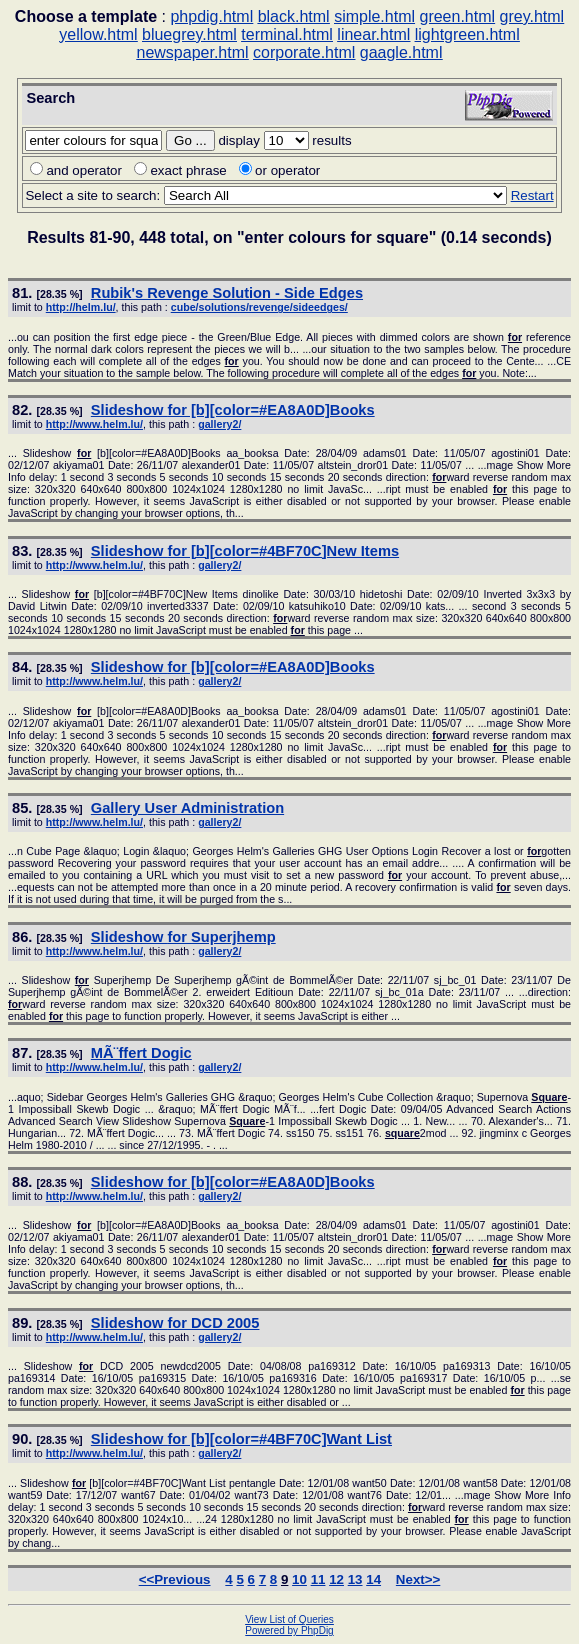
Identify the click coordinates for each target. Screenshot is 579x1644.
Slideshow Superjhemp (183, 937)
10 (299, 1579)
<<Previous (175, 1579)
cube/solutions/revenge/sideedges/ (259, 307)
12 (336, 1579)
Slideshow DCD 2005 (175, 1323)
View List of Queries (289, 1619)
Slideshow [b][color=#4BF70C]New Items (245, 551)
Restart (532, 195)
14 (373, 1579)
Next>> (418, 1579)
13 (355, 1579)
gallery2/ (219, 424)
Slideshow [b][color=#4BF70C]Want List (241, 1439)
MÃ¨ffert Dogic (141, 1053)
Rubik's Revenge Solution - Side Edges (227, 293)
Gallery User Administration (187, 808)
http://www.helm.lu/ (94, 424)
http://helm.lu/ (81, 307)
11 (318, 1579)
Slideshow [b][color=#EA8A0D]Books (233, 410)
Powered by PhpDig (289, 1630)
